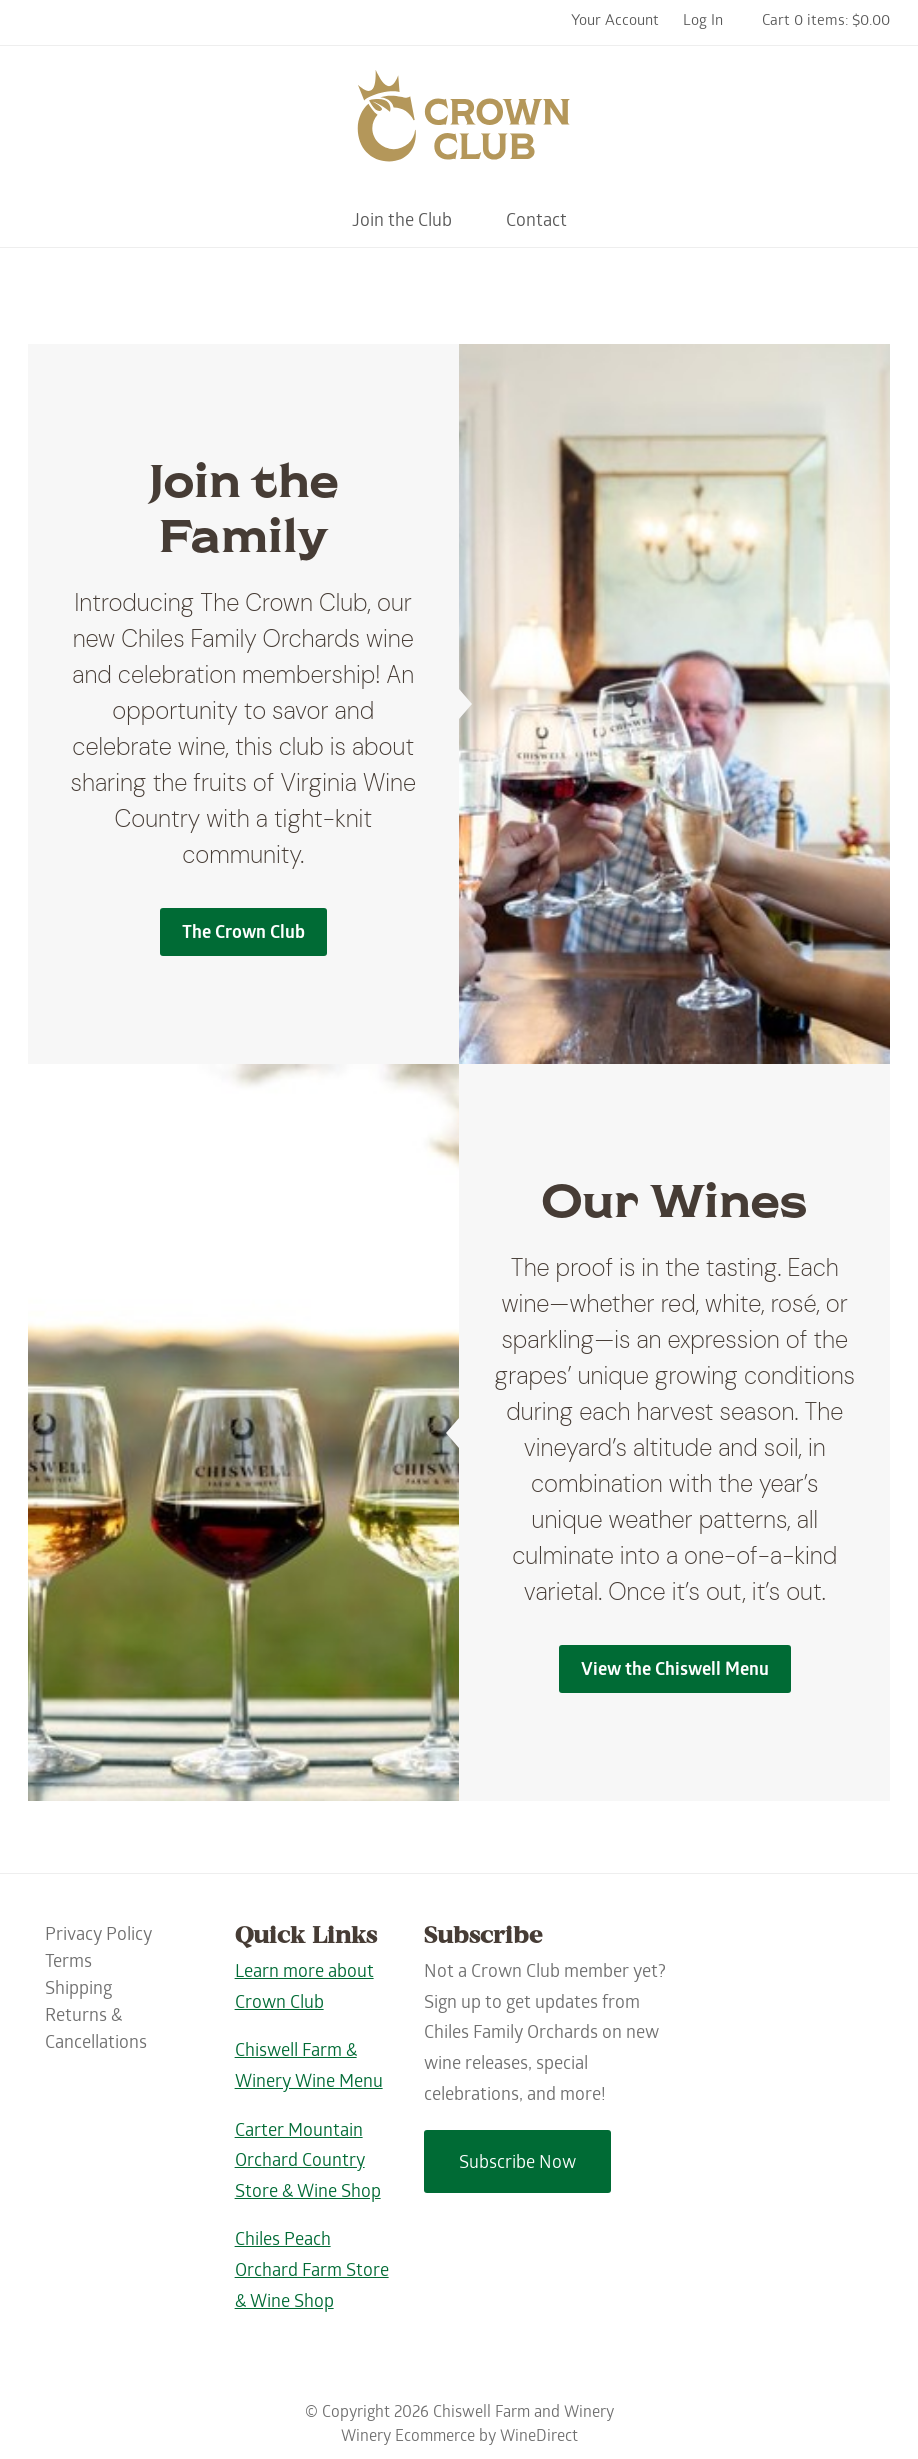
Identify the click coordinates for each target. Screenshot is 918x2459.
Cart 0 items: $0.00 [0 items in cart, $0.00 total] (826, 22)
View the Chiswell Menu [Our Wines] (675, 1671)
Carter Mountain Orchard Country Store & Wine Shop (308, 2163)
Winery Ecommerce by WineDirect (459, 2437)
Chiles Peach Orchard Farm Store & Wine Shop (312, 2272)
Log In (703, 22)
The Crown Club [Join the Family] (243, 934)
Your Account (615, 22)
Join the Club (402, 222)
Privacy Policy (98, 1936)
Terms (68, 1963)
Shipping (78, 1990)
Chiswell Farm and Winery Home (459, 125)
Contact (536, 222)
